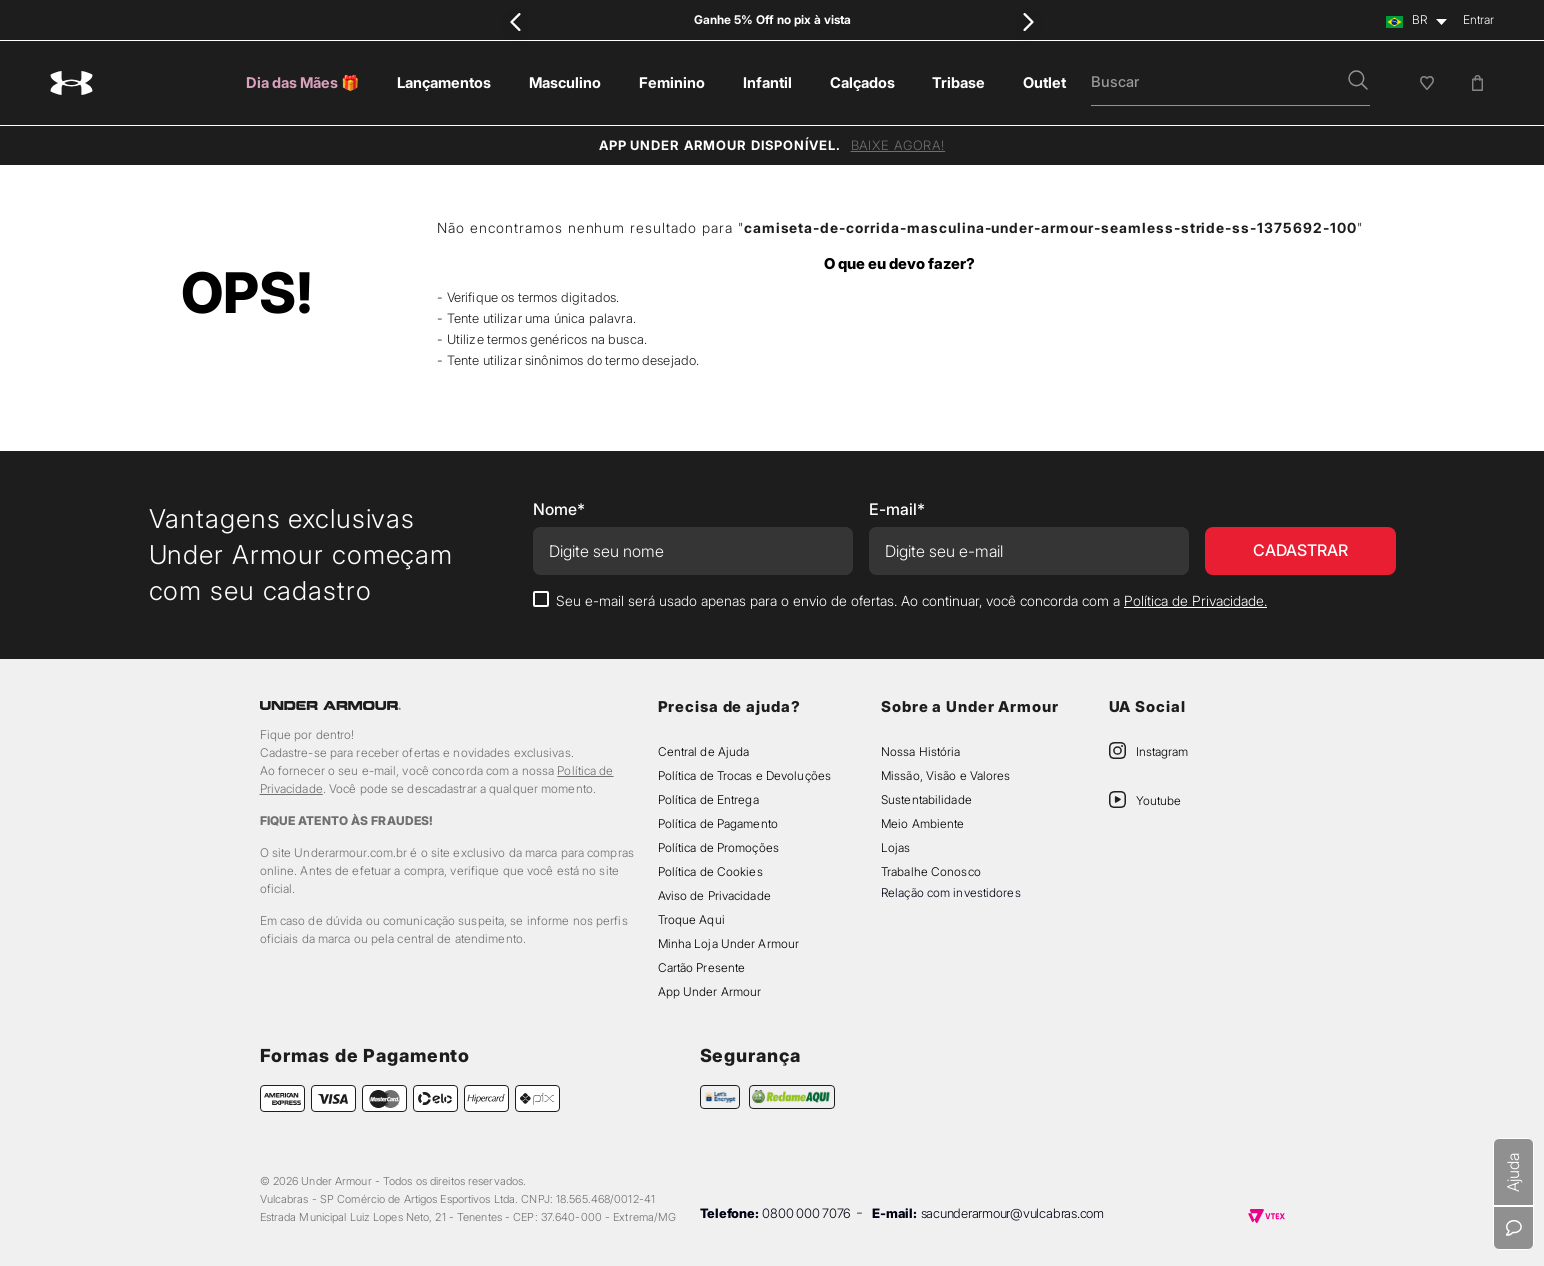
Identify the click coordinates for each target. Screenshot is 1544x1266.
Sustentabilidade (926, 799)
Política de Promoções (718, 847)
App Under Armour (710, 991)
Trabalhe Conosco (931, 871)
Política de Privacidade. (1195, 600)
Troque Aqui (691, 919)
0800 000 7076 (806, 1213)
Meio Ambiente (922, 823)
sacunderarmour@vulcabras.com (1012, 1213)
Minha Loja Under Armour (729, 943)
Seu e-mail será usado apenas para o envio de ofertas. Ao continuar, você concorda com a (911, 600)
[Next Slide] (1027, 21)
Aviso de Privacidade (714, 895)
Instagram (1162, 751)
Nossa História (921, 751)
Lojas (896, 847)
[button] (1358, 82)
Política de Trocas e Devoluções (744, 775)
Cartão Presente (702, 967)
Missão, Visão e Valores (946, 775)
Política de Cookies (710, 871)
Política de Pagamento (718, 823)
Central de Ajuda (704, 751)
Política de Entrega (708, 799)
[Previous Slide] (516, 21)
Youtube (1158, 800)
